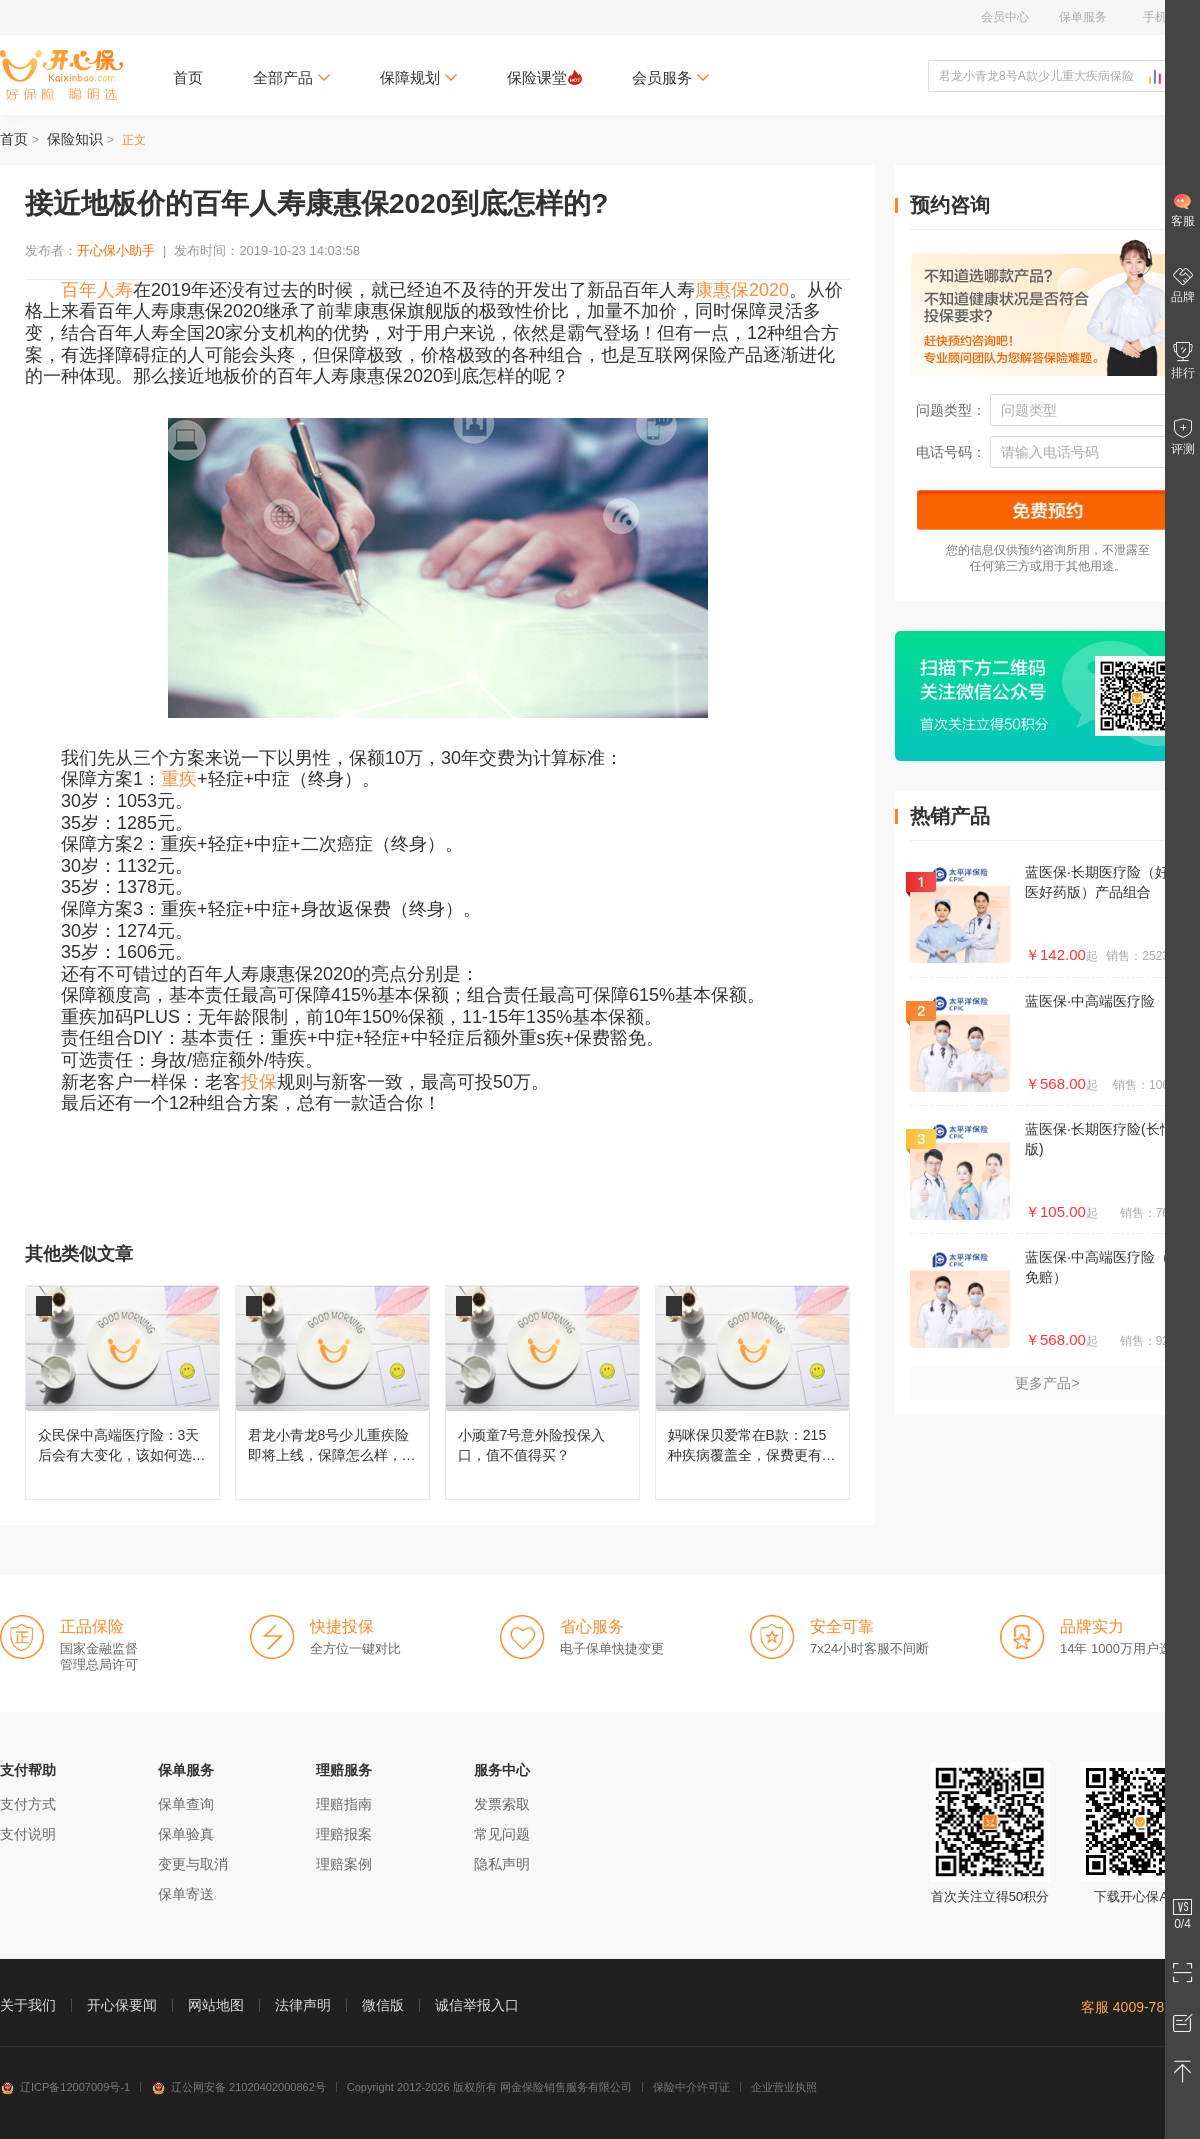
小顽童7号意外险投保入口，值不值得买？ (542, 1392)
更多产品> (1047, 1383)
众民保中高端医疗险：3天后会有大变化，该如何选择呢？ (122, 1392)
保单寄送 (186, 1894)
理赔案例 (344, 1864)
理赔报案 (344, 1834)
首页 (188, 77)
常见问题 (502, 1834)
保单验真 (186, 1834)
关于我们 (28, 2005)
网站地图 (216, 2005)
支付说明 (28, 1834)
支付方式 (28, 1804)
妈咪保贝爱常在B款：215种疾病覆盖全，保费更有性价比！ (752, 1392)
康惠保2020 (742, 290)
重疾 (179, 779)
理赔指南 (344, 1804)
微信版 (383, 2005)
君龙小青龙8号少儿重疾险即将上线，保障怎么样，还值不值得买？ (332, 1392)
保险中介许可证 (691, 2087)
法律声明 (303, 2005)
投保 (259, 1082)
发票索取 (502, 1804)
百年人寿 (97, 290)
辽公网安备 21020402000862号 (238, 2087)
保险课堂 (544, 77)
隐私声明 (502, 1864)
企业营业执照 (784, 2087)
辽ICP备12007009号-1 (65, 2087)
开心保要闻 (122, 2005)
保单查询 (186, 1804)
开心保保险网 (61, 75)
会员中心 (1005, 17)
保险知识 (75, 139)
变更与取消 (193, 1864)
